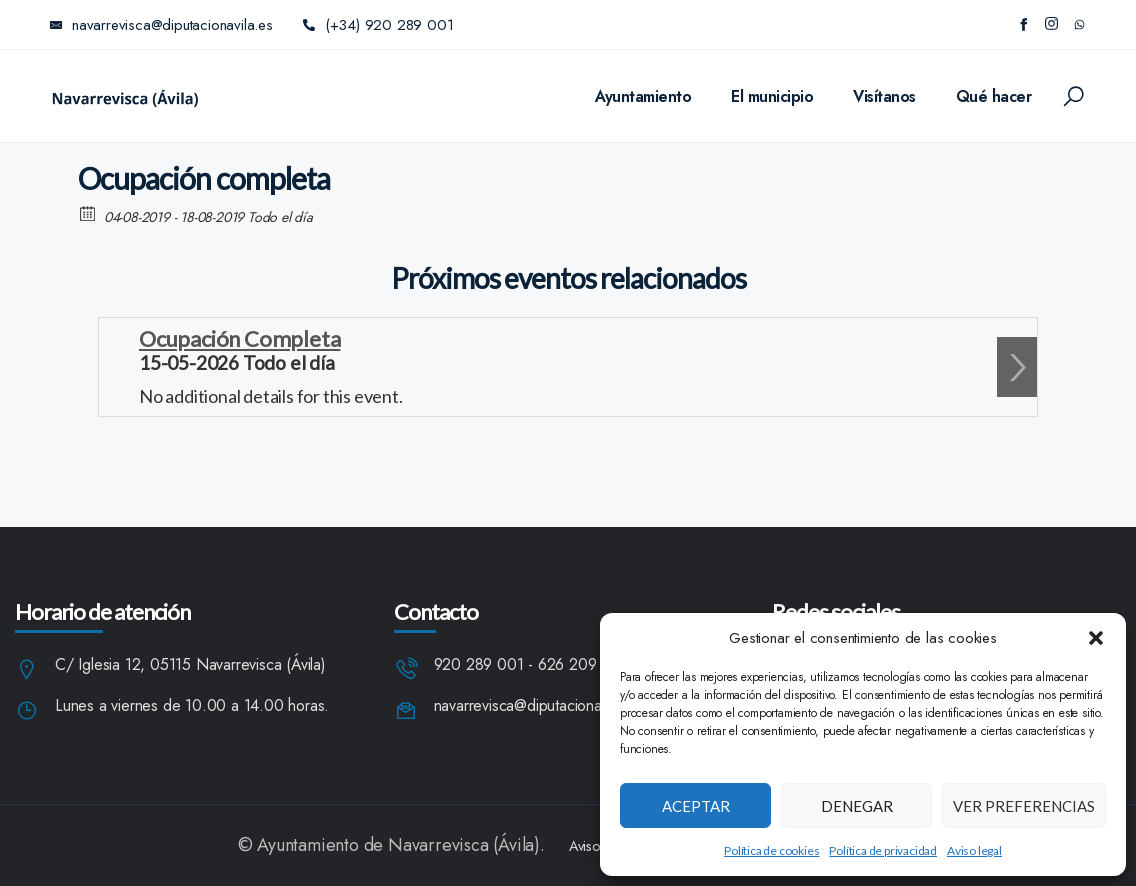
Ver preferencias (1024, 806)
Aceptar (696, 806)
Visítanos (884, 96)
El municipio (772, 96)
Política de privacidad (883, 850)
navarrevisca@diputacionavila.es (538, 706)
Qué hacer (994, 96)
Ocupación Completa (239, 338)
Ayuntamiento (643, 96)
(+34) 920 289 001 (378, 25)
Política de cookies (771, 850)
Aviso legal (974, 850)
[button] (1096, 638)
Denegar (857, 806)
